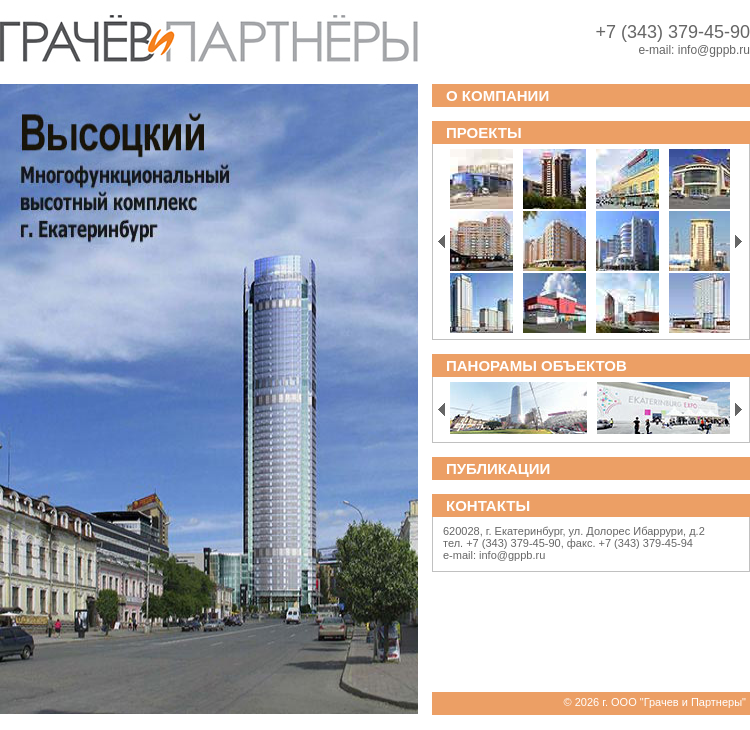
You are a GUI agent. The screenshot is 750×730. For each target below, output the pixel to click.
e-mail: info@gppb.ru (494, 555)
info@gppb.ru (714, 50)
